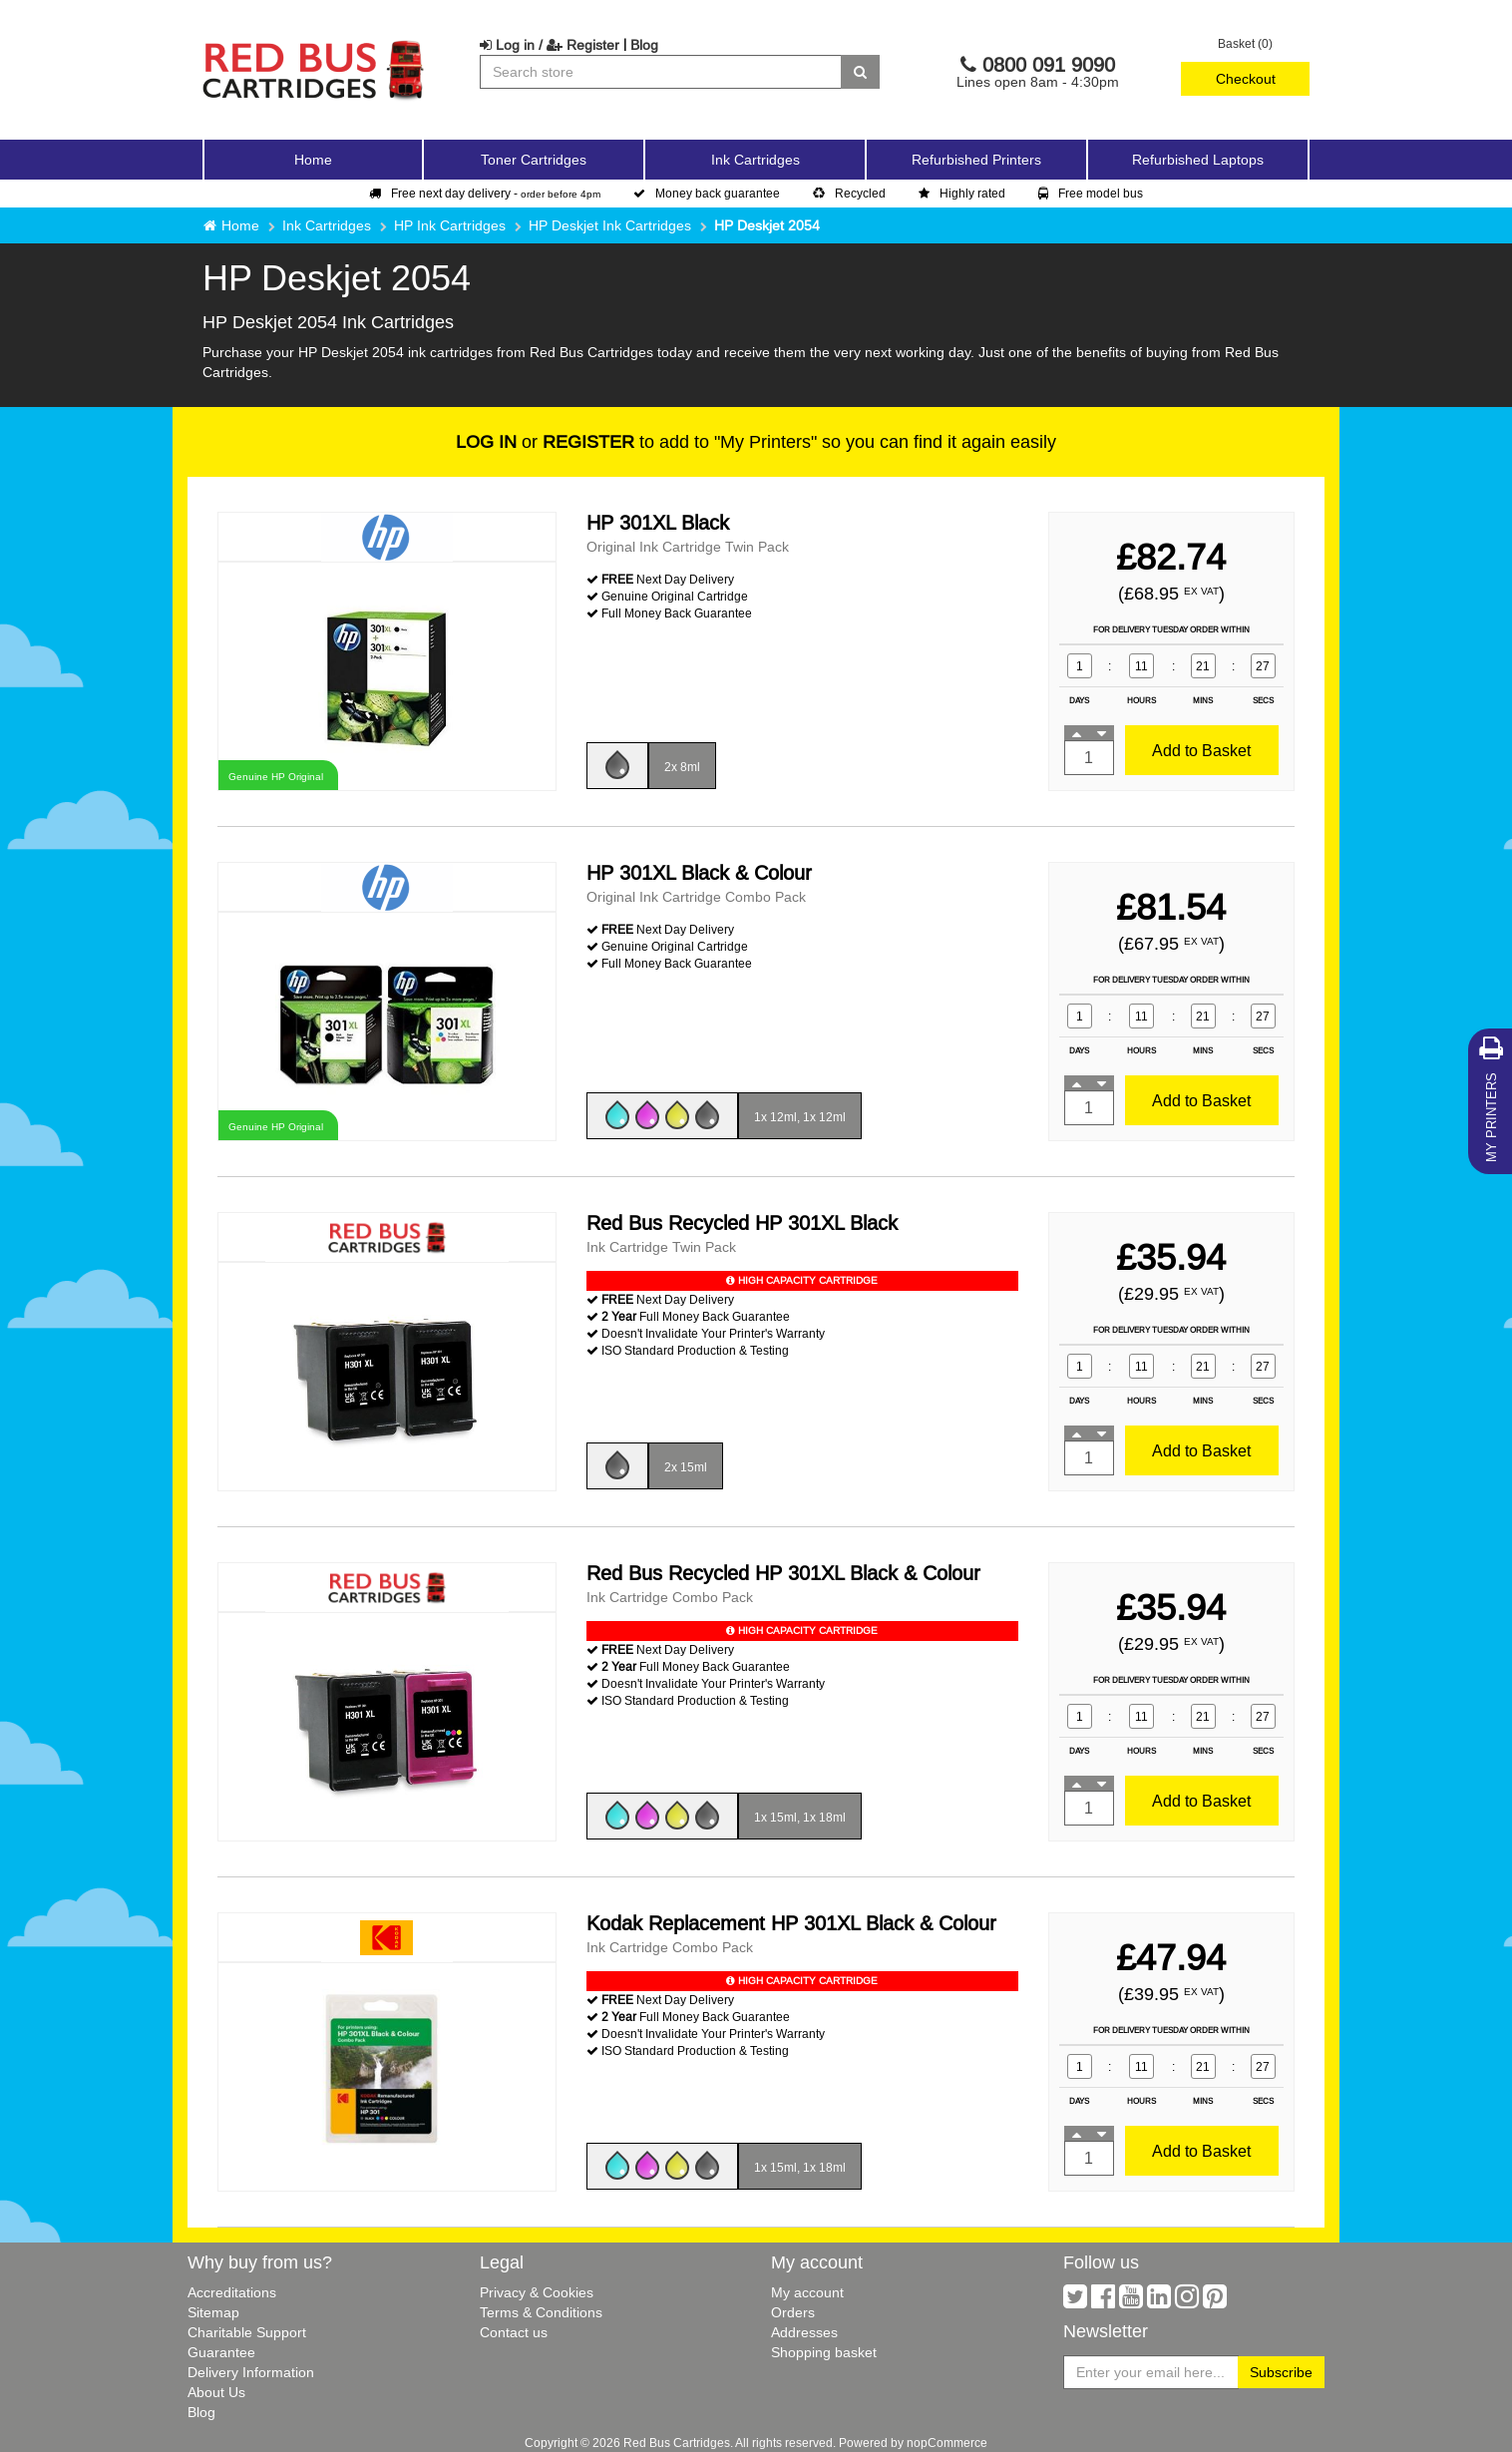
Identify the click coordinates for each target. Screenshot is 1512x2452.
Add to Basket (1201, 750)
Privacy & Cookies (536, 2292)
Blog (644, 45)
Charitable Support (247, 2332)
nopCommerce (947, 2442)
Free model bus (1090, 193)
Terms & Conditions (541, 2312)
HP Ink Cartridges (450, 225)
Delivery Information (251, 2372)
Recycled (849, 193)
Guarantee (221, 2352)
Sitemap (213, 2312)
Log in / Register (549, 45)
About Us (216, 2392)
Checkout (1246, 79)
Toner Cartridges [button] (533, 160)
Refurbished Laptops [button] (1198, 160)
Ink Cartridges (326, 225)
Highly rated (962, 193)
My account (807, 2292)
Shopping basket (824, 2352)
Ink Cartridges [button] (755, 160)
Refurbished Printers (976, 160)
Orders (793, 2312)
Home (313, 160)
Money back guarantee (706, 193)
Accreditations (232, 2292)
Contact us (514, 2332)
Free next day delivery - (484, 193)
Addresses (804, 2332)
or (545, 441)
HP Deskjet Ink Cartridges (610, 225)
